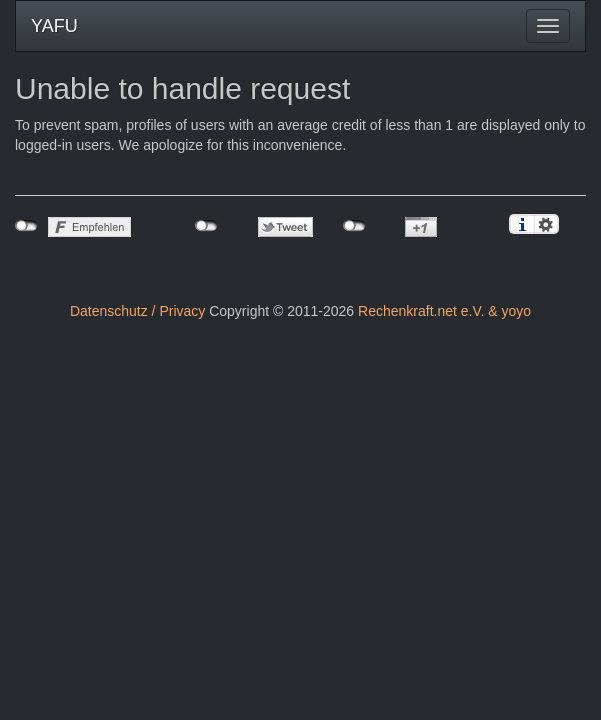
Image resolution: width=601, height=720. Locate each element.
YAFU (54, 26)
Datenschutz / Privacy (137, 311)
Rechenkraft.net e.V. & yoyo (444, 311)
